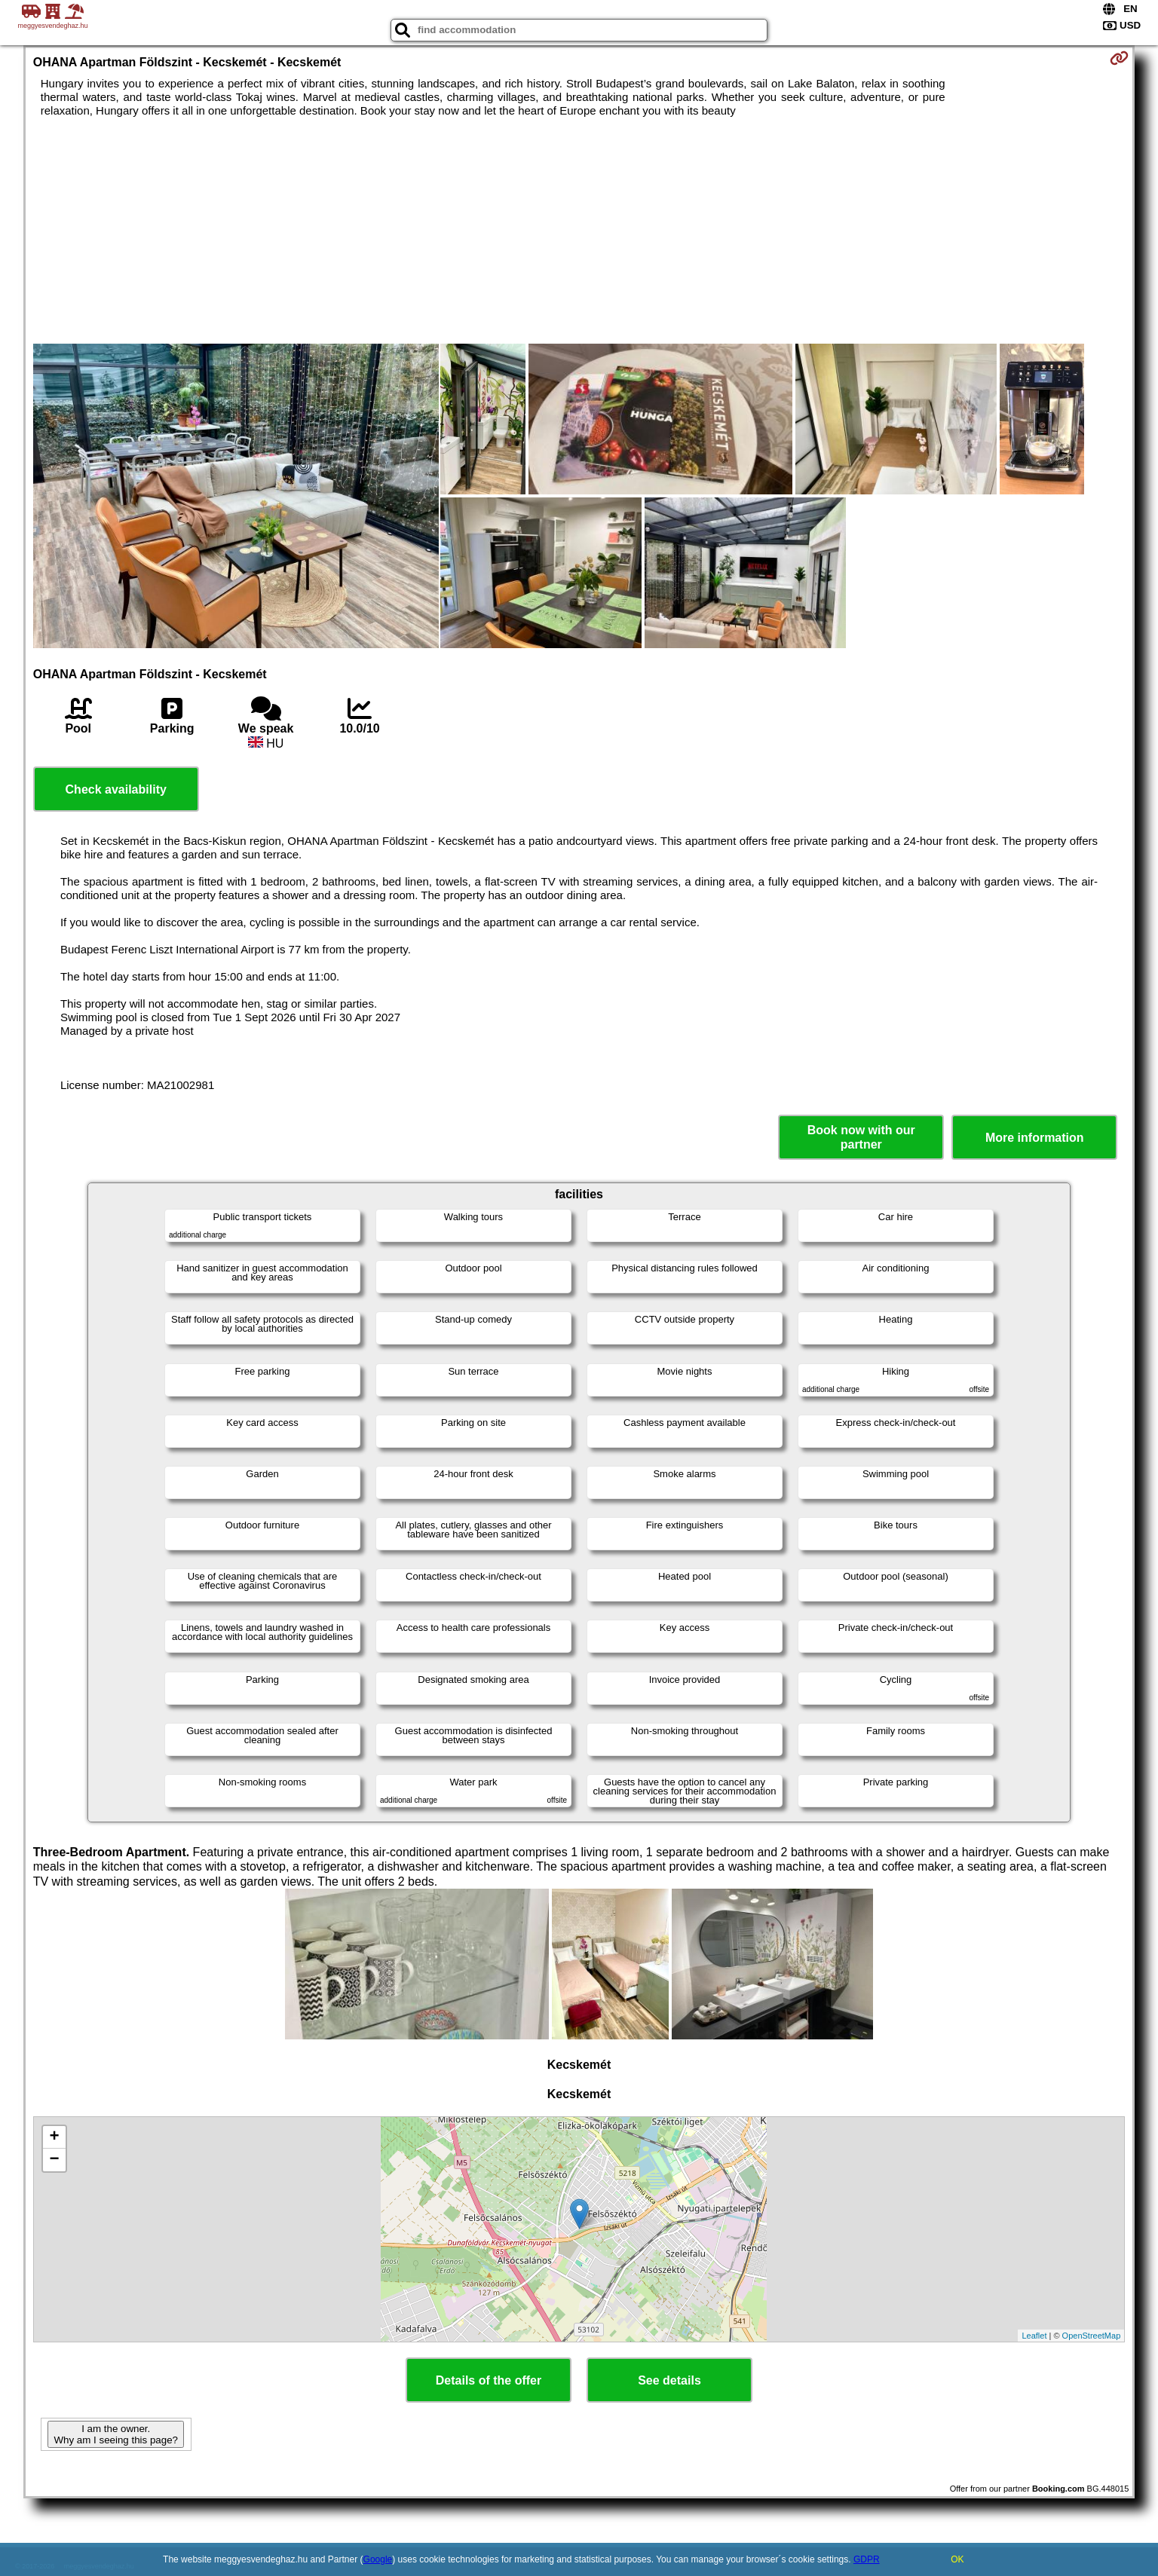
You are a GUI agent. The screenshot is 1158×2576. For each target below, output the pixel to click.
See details (669, 2380)
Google (378, 2559)
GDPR (866, 2559)
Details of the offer (488, 2380)
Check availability (116, 789)
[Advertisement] (579, 230)
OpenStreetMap (1091, 2335)
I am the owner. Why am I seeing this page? (115, 2434)
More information (1034, 1137)
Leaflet (1034, 2335)
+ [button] (55, 2137)
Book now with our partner (861, 1137)
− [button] (55, 2160)
